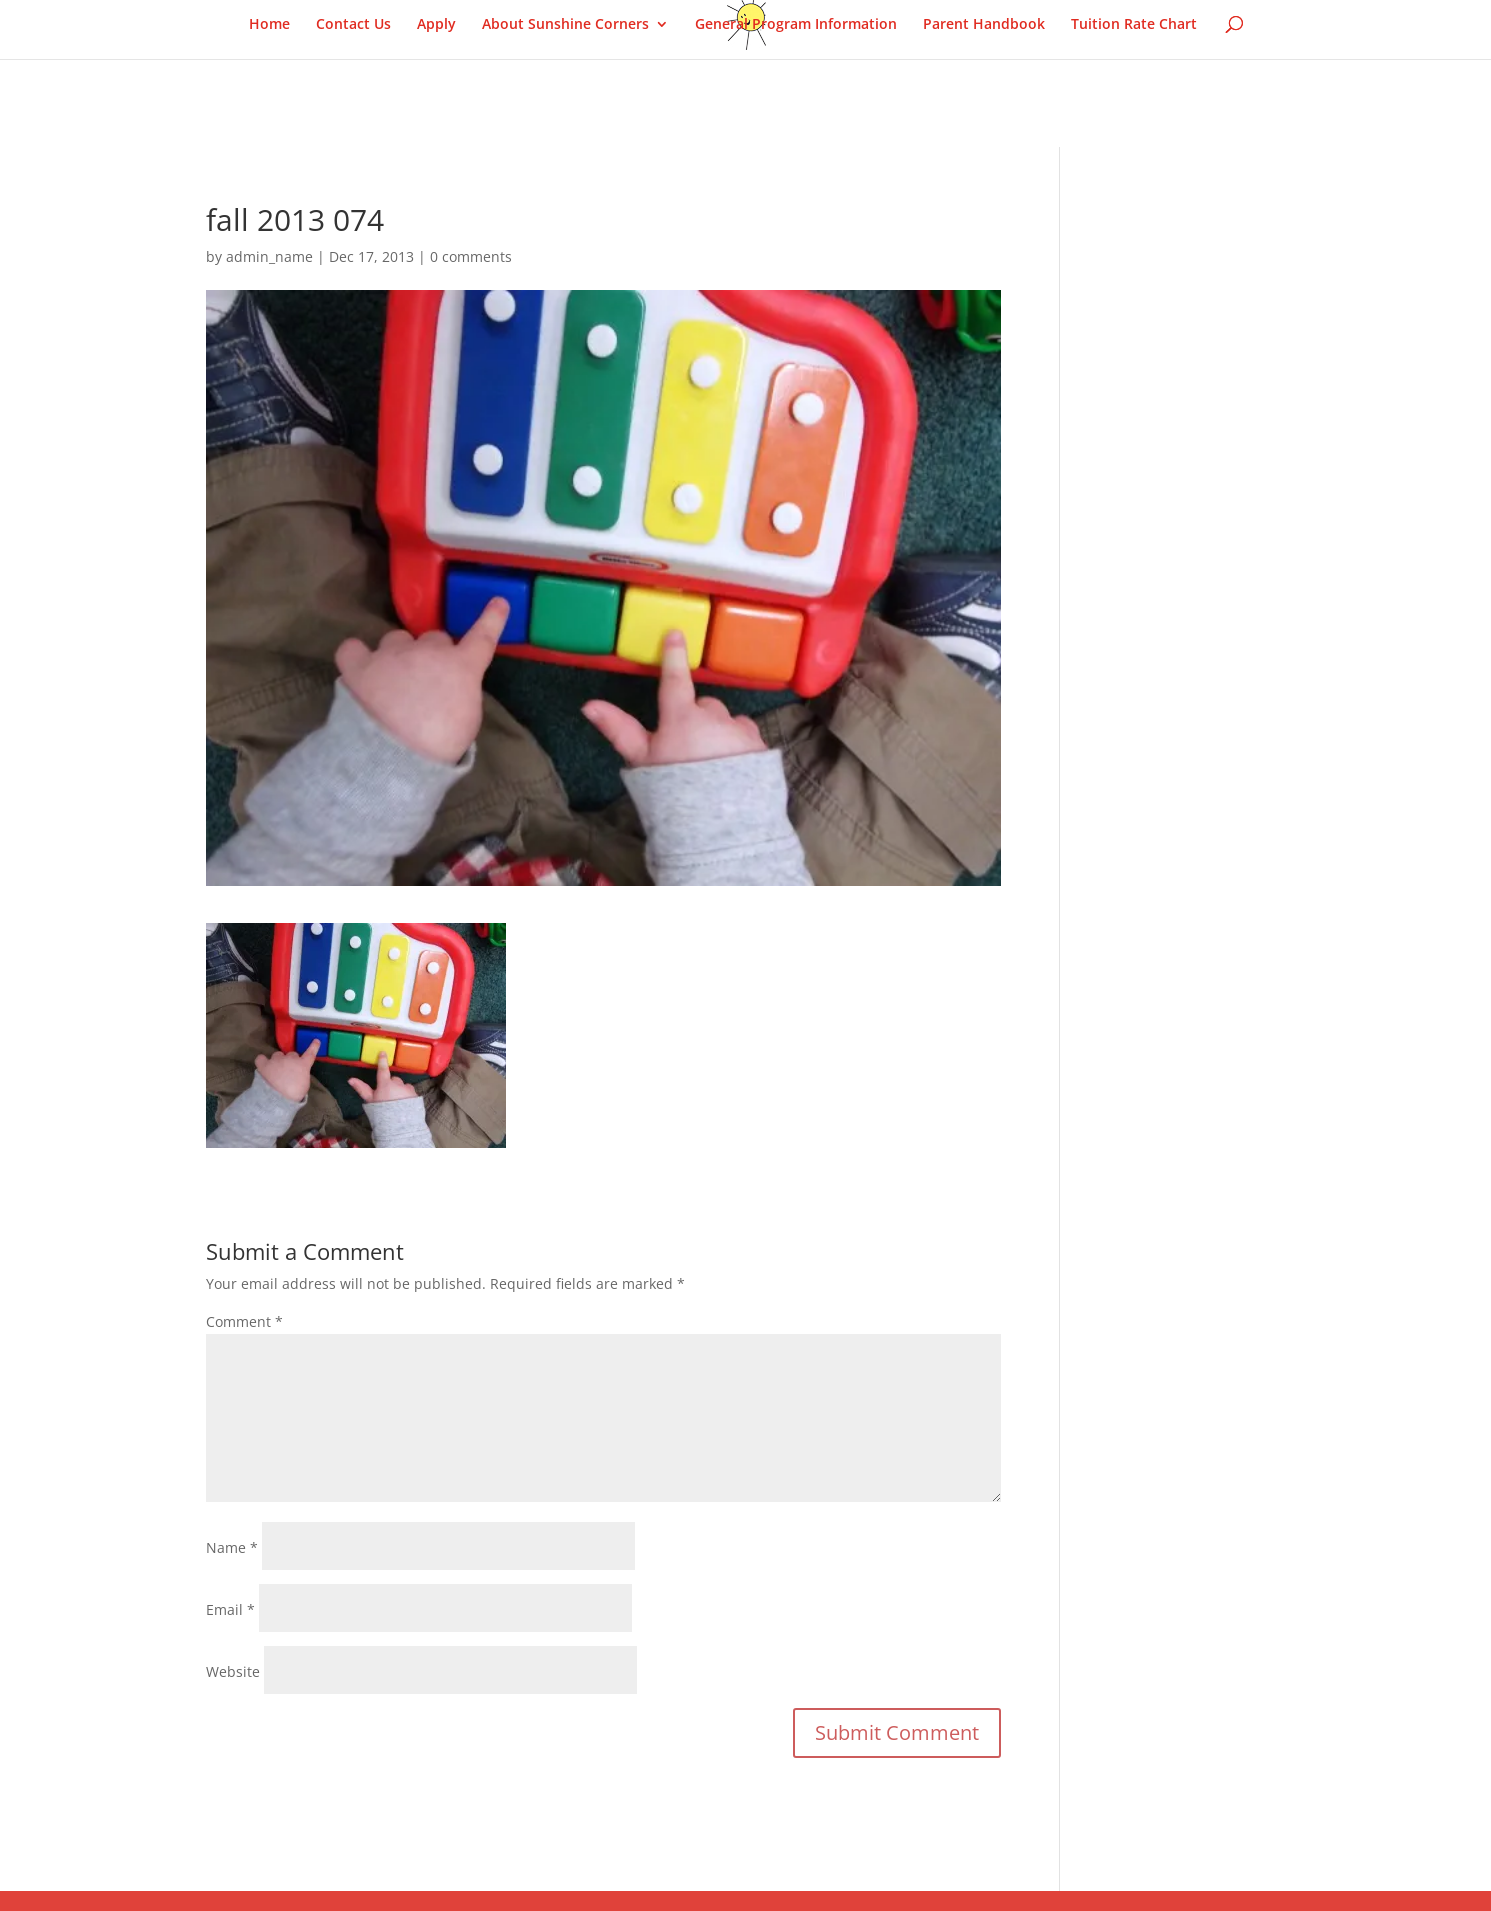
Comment (244, 1321)
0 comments (471, 256)
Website (233, 1671)
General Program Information (796, 25)
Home (269, 25)
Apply (436, 25)
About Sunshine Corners (565, 25)
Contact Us (353, 25)
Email (230, 1609)
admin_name (269, 256)
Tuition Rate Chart (1134, 25)
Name (232, 1547)
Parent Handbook (984, 25)
